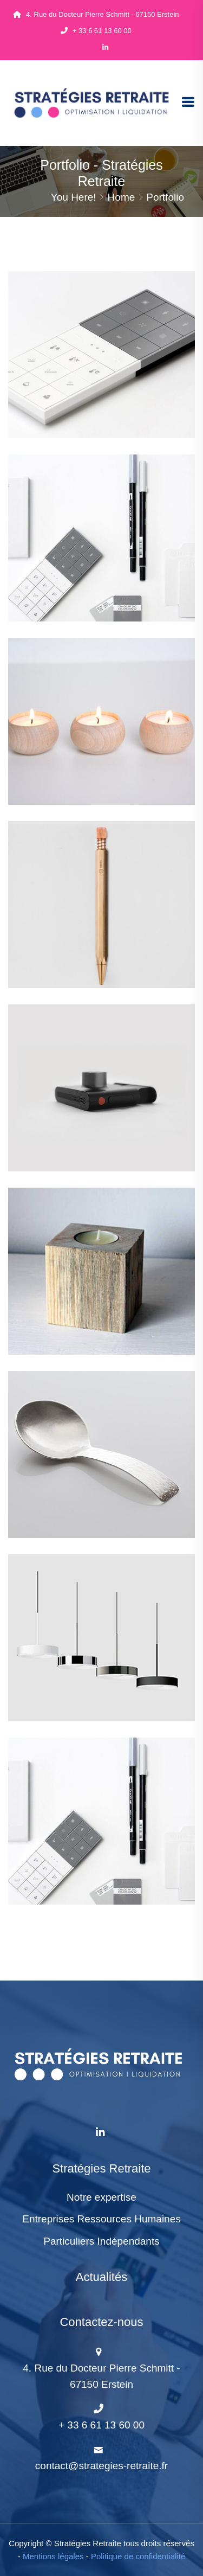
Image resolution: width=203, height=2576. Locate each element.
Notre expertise (101, 2197)
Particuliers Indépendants (101, 2241)
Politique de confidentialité (138, 2556)
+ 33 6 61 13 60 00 (96, 31)
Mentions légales (53, 2556)
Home (121, 197)
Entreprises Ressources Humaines (101, 2219)
